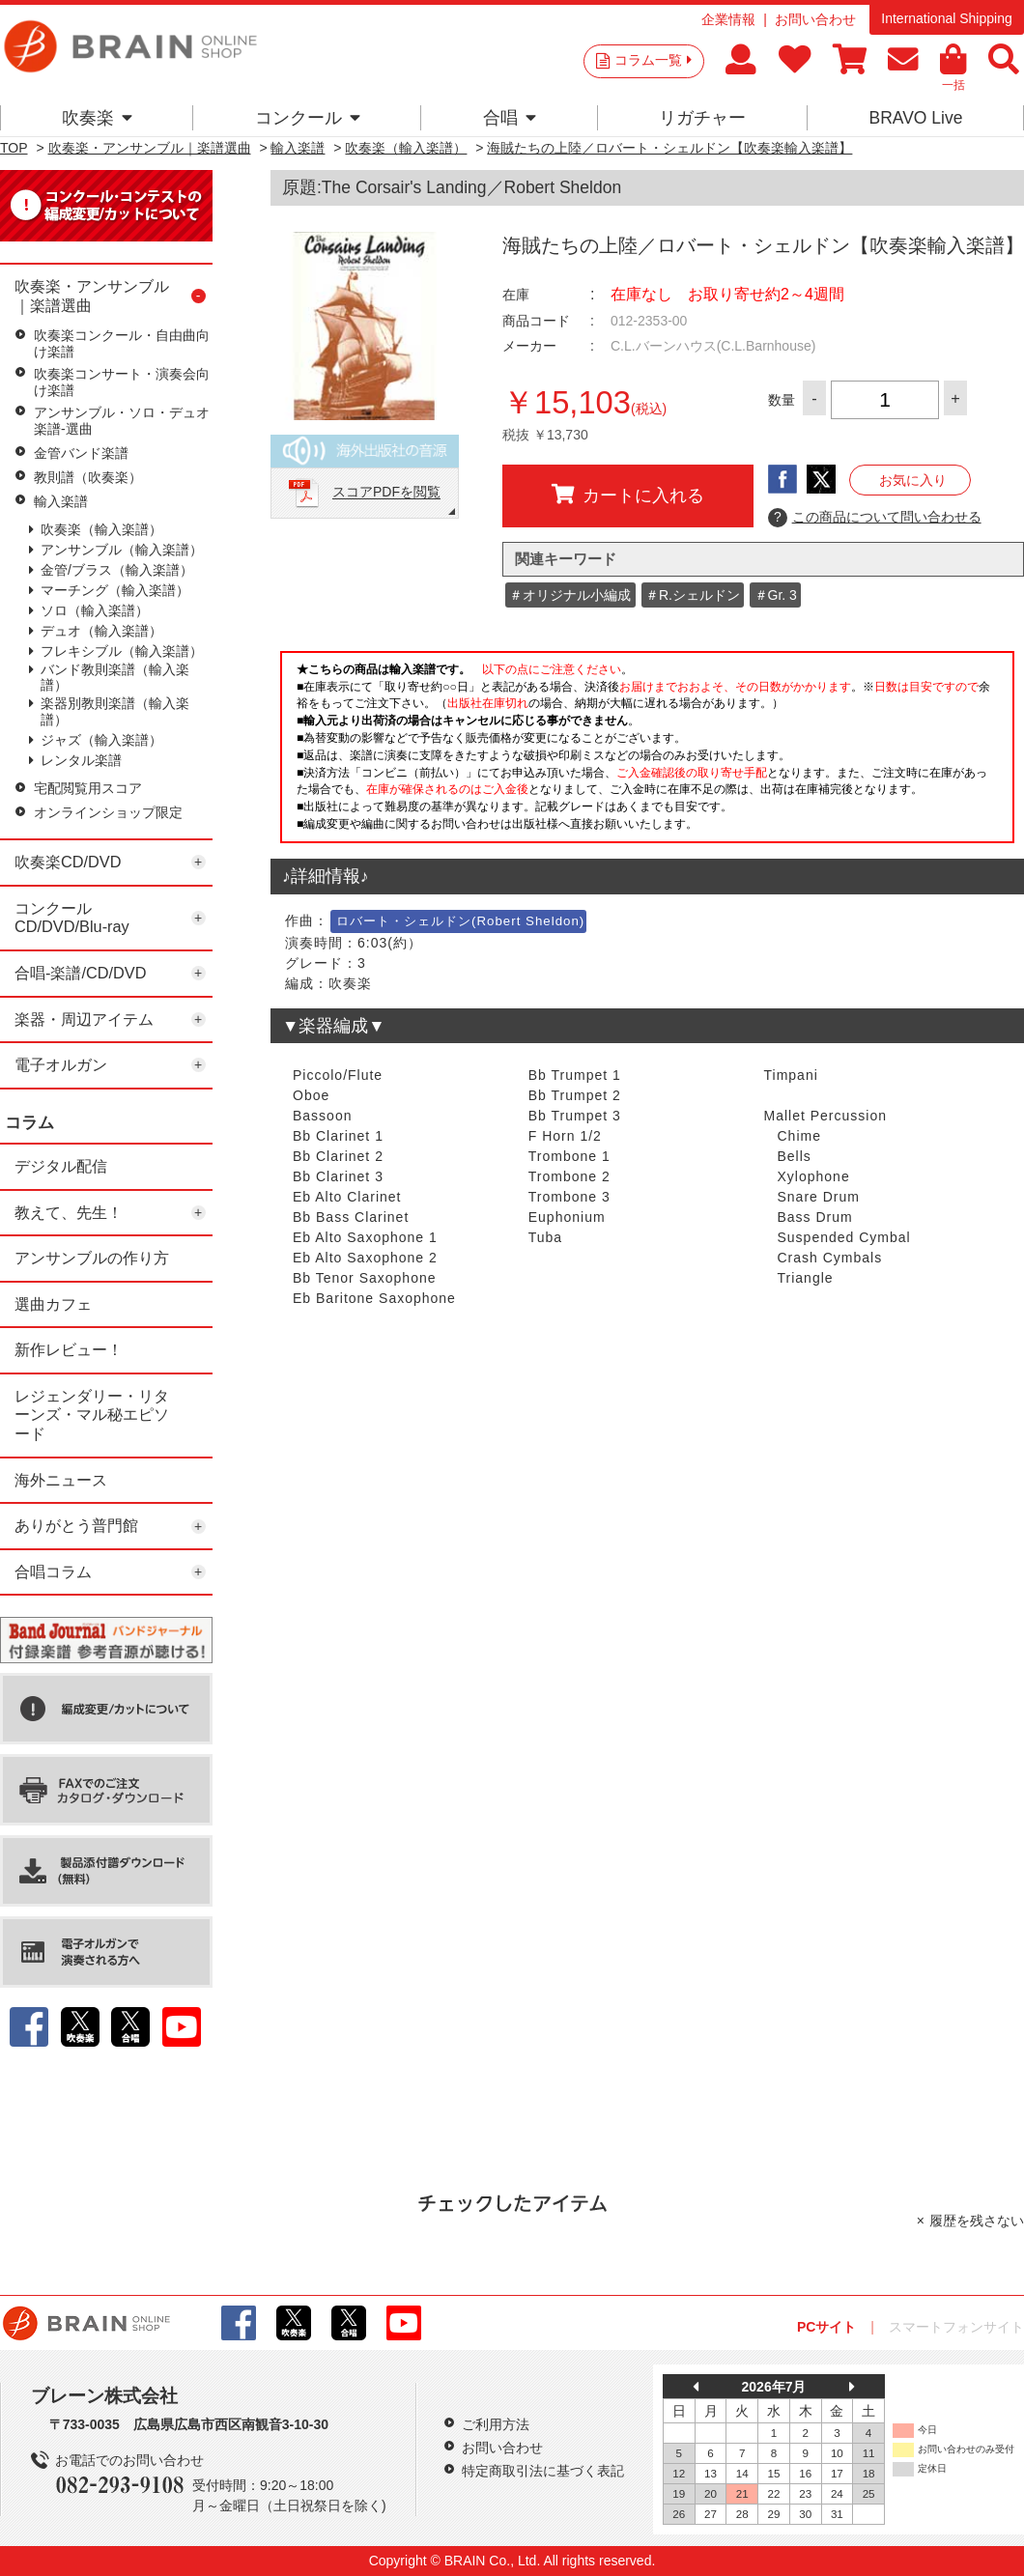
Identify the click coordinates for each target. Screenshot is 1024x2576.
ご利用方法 (495, 2424)
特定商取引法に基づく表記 (543, 2470)
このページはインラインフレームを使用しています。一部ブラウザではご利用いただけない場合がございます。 (647, 752)
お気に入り (913, 480)
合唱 (509, 117)
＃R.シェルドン (692, 595)
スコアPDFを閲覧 (386, 492)
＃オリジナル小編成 (570, 595)
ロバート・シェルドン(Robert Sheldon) (460, 921)
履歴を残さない (976, 2220)
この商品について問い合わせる (874, 517)
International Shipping (946, 18)
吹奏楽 (97, 117)
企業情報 (728, 19)
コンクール (307, 117)
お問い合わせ (815, 19)
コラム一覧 (653, 60)
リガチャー (702, 117)
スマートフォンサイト (956, 2327)
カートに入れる (628, 494)
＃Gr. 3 (775, 595)
